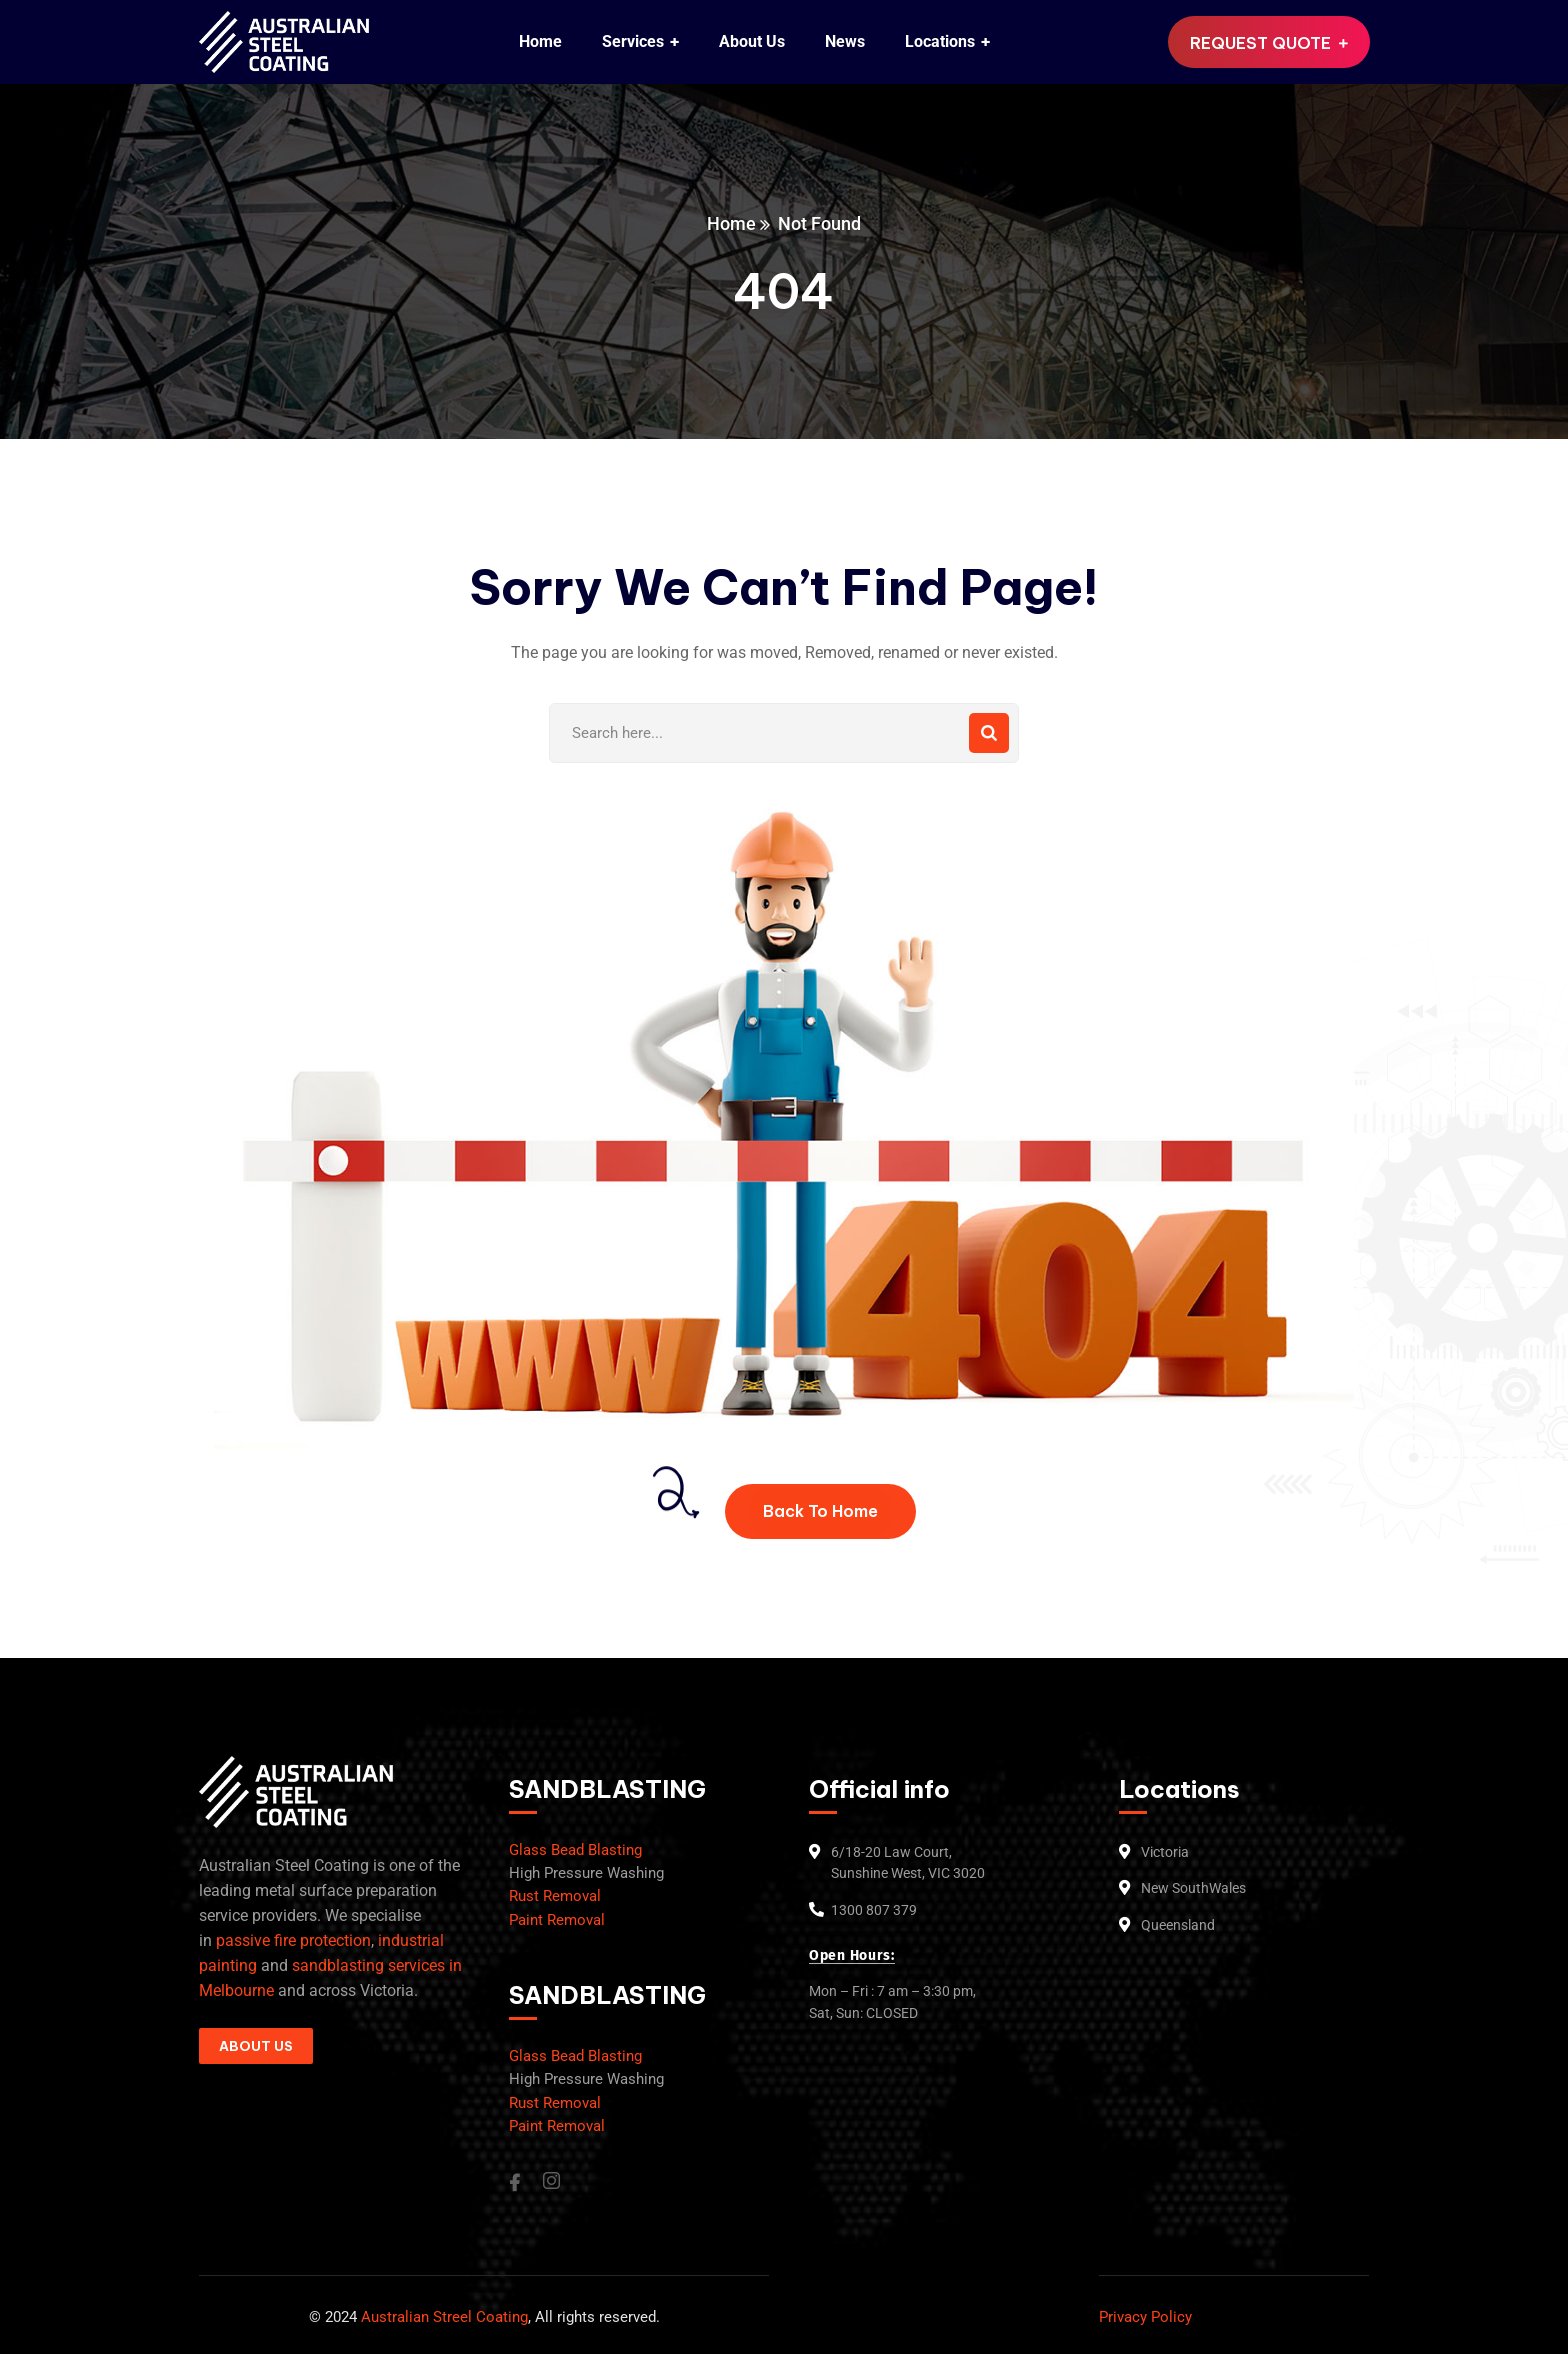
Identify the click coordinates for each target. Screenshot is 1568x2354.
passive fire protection (293, 1940)
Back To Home (820, 1511)
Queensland (1178, 1925)
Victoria (1165, 1852)
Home (731, 223)
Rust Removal (555, 1896)
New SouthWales (1193, 1888)
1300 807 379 (874, 1910)
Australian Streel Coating (442, 2317)
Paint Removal (557, 1920)
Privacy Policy (1145, 2317)
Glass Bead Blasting (575, 1850)
